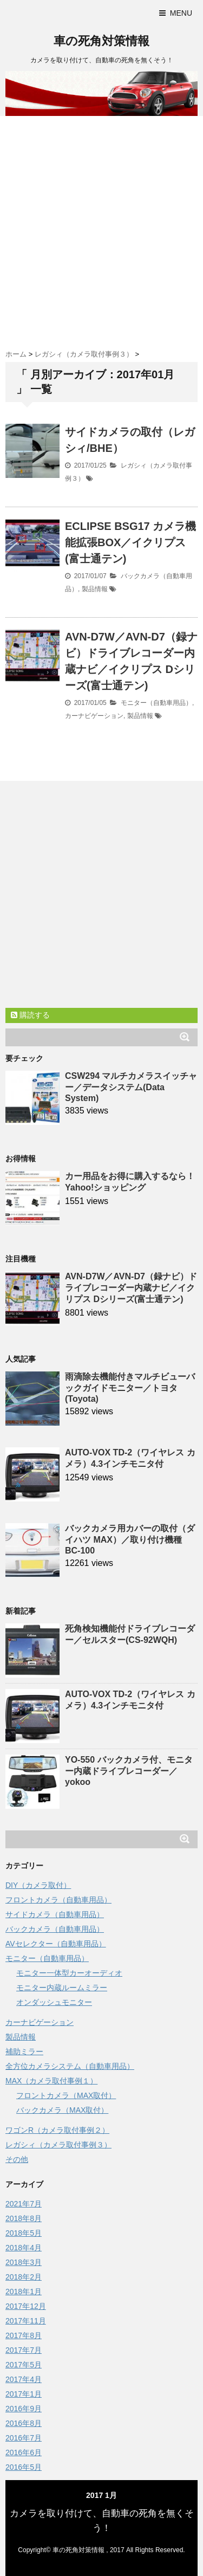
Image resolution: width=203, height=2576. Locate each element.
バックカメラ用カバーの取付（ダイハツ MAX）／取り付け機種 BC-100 (130, 1539)
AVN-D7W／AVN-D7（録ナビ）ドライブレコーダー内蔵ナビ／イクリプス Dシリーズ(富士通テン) (131, 1288)
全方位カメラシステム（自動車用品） (69, 2066)
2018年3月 (23, 2262)
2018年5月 (23, 2233)
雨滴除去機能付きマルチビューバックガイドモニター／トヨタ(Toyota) (130, 1387)
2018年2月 (23, 2277)
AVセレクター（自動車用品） (55, 1943)
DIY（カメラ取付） (38, 1885)
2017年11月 (25, 2320)
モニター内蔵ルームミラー (61, 1987)
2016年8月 (23, 2423)
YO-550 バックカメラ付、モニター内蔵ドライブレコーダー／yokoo (129, 1771)
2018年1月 (23, 2291)
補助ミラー (24, 2051)
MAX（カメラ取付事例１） (51, 2080)
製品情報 (95, 589)
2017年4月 (23, 2379)
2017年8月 (23, 2335)
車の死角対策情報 (101, 41)
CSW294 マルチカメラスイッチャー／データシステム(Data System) (131, 1087)
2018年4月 (23, 2247)
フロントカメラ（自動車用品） (58, 1899)
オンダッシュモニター (54, 2002)
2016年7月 (23, 2437)
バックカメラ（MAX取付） (62, 2110)
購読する (30, 1015)
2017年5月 (23, 2364)
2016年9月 (23, 2408)
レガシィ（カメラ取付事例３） (58, 2144)
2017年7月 (23, 2350)
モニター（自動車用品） (156, 703)
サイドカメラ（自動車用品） (54, 1914)
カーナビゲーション (94, 716)
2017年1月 (23, 2394)
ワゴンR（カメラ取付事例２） (57, 2130)
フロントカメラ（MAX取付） (66, 2095)
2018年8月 (23, 2218)
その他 (16, 2159)
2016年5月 (23, 2467)
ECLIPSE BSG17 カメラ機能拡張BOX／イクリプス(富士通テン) (130, 542)
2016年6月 (23, 2452)
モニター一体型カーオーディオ (69, 1973)
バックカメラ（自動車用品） (54, 1929)
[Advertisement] (101, 228)
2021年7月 (23, 2203)
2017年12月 (25, 2306)
